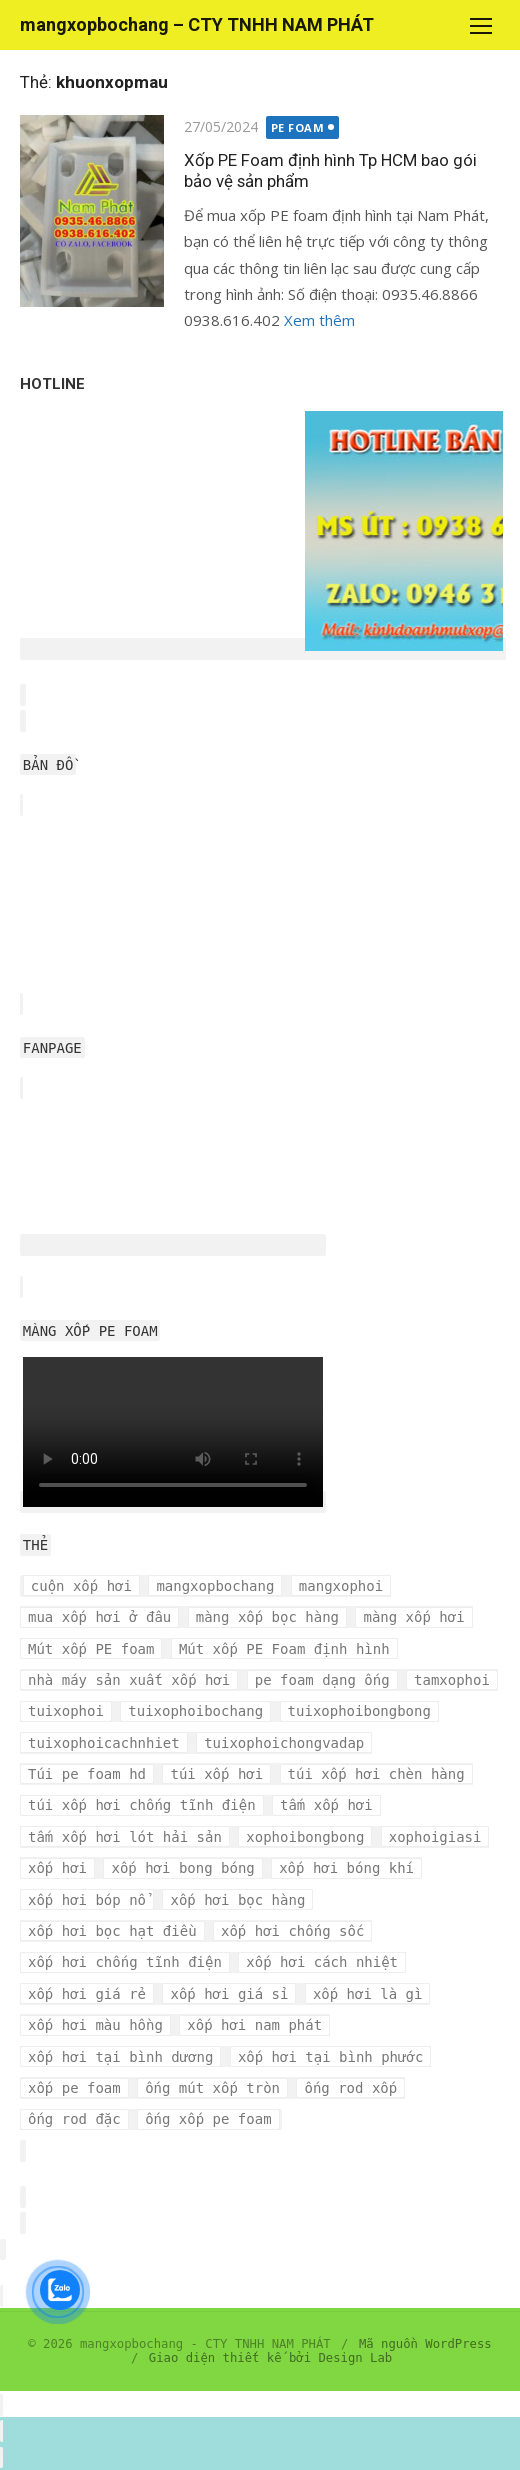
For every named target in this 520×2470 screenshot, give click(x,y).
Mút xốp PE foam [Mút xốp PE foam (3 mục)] (91, 1649)
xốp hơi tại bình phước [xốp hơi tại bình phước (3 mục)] (330, 2057)
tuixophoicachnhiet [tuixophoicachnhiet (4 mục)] (104, 1743)
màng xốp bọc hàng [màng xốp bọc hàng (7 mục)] (267, 1617)
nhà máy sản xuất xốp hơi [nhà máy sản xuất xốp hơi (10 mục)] (129, 1680)
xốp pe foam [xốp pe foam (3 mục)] (74, 2088)
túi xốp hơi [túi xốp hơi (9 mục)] (216, 1774)
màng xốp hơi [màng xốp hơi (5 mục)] (413, 1617)
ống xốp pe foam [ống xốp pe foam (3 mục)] (208, 2119)
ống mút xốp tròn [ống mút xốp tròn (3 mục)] (212, 2088)
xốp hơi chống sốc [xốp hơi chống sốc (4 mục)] (292, 1931)
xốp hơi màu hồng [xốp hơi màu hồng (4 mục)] (95, 2025)
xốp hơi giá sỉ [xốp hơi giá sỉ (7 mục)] (229, 1994)
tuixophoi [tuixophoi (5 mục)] (66, 1711)
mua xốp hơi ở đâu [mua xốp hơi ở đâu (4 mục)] (99, 1617)
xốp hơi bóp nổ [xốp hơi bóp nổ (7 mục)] (87, 1900)
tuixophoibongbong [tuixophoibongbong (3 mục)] (359, 1711)
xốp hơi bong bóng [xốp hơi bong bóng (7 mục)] (182, 1868)
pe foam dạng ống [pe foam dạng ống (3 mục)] (322, 1680)
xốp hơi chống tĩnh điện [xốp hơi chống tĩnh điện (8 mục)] (125, 1962)
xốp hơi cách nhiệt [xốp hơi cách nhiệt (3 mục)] (322, 1962)
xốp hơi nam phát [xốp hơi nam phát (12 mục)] (254, 2025)
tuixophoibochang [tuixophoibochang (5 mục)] (195, 1711)
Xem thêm (319, 320)
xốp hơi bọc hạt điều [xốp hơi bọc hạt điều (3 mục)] (112, 1931)
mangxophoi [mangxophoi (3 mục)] (341, 1586)
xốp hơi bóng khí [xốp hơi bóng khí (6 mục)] (346, 1868)
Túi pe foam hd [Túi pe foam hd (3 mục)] (87, 1774)
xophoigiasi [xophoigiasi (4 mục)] (435, 1837)
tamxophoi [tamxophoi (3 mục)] (452, 1680)
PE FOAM (298, 127)
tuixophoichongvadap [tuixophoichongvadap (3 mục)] (284, 1743)
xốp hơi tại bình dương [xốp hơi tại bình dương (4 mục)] (120, 2057)
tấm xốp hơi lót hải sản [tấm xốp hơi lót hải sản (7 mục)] (125, 1837)
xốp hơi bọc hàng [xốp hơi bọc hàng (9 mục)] (237, 1900)
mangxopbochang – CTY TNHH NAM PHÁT (197, 24)
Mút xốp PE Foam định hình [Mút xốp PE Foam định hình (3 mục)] (284, 1649)
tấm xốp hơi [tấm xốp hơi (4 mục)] (326, 1805)
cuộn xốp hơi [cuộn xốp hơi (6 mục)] (81, 1586)
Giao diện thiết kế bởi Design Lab (270, 2358)
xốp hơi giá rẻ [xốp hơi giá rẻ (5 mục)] (87, 1994)
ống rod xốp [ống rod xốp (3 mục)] (350, 2088)
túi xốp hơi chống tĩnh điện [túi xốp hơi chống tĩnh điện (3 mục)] (142, 1805)
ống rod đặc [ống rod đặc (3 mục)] (74, 2119)
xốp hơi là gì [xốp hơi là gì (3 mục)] (368, 1994)
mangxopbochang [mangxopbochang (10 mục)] (215, 1586)
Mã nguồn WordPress (425, 2344)
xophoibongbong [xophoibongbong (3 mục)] (305, 1837)
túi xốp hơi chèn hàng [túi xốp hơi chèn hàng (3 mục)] (376, 1774)
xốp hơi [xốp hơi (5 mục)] (57, 1868)
